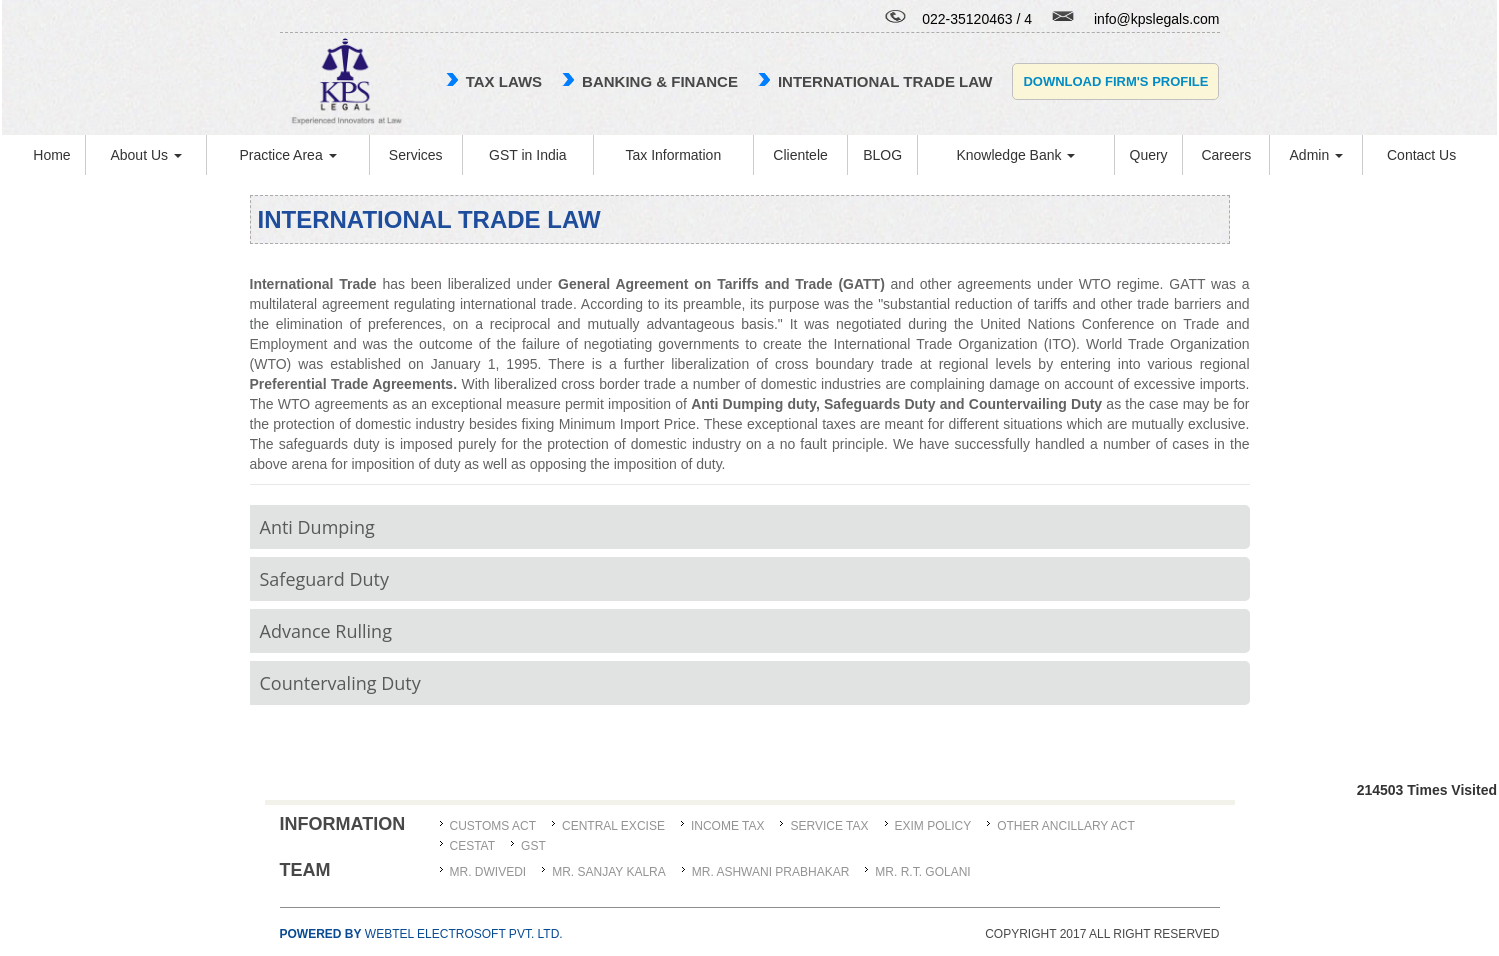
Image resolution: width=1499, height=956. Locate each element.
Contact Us (1421, 155)
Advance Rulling (326, 631)
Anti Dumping (317, 527)
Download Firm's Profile (1115, 81)
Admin (1317, 155)
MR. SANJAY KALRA (609, 872)
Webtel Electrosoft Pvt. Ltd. (421, 934)
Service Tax (829, 826)
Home (51, 155)
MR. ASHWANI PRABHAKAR (771, 872)
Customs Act (493, 826)
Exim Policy (933, 826)
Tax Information (673, 155)
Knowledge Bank (1015, 155)
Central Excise (613, 826)
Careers (1226, 155)
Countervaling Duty (340, 683)
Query (1149, 155)
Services (416, 155)
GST (533, 846)
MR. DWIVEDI (488, 872)
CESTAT (473, 846)
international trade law (885, 81)
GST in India (528, 155)
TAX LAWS (504, 81)
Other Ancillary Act (1066, 826)
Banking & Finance (660, 81)
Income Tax (728, 826)
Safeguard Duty (324, 579)
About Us (145, 155)
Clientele (800, 155)
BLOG (882, 155)
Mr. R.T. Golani (922, 872)
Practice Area (287, 155)
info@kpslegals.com (1157, 19)
